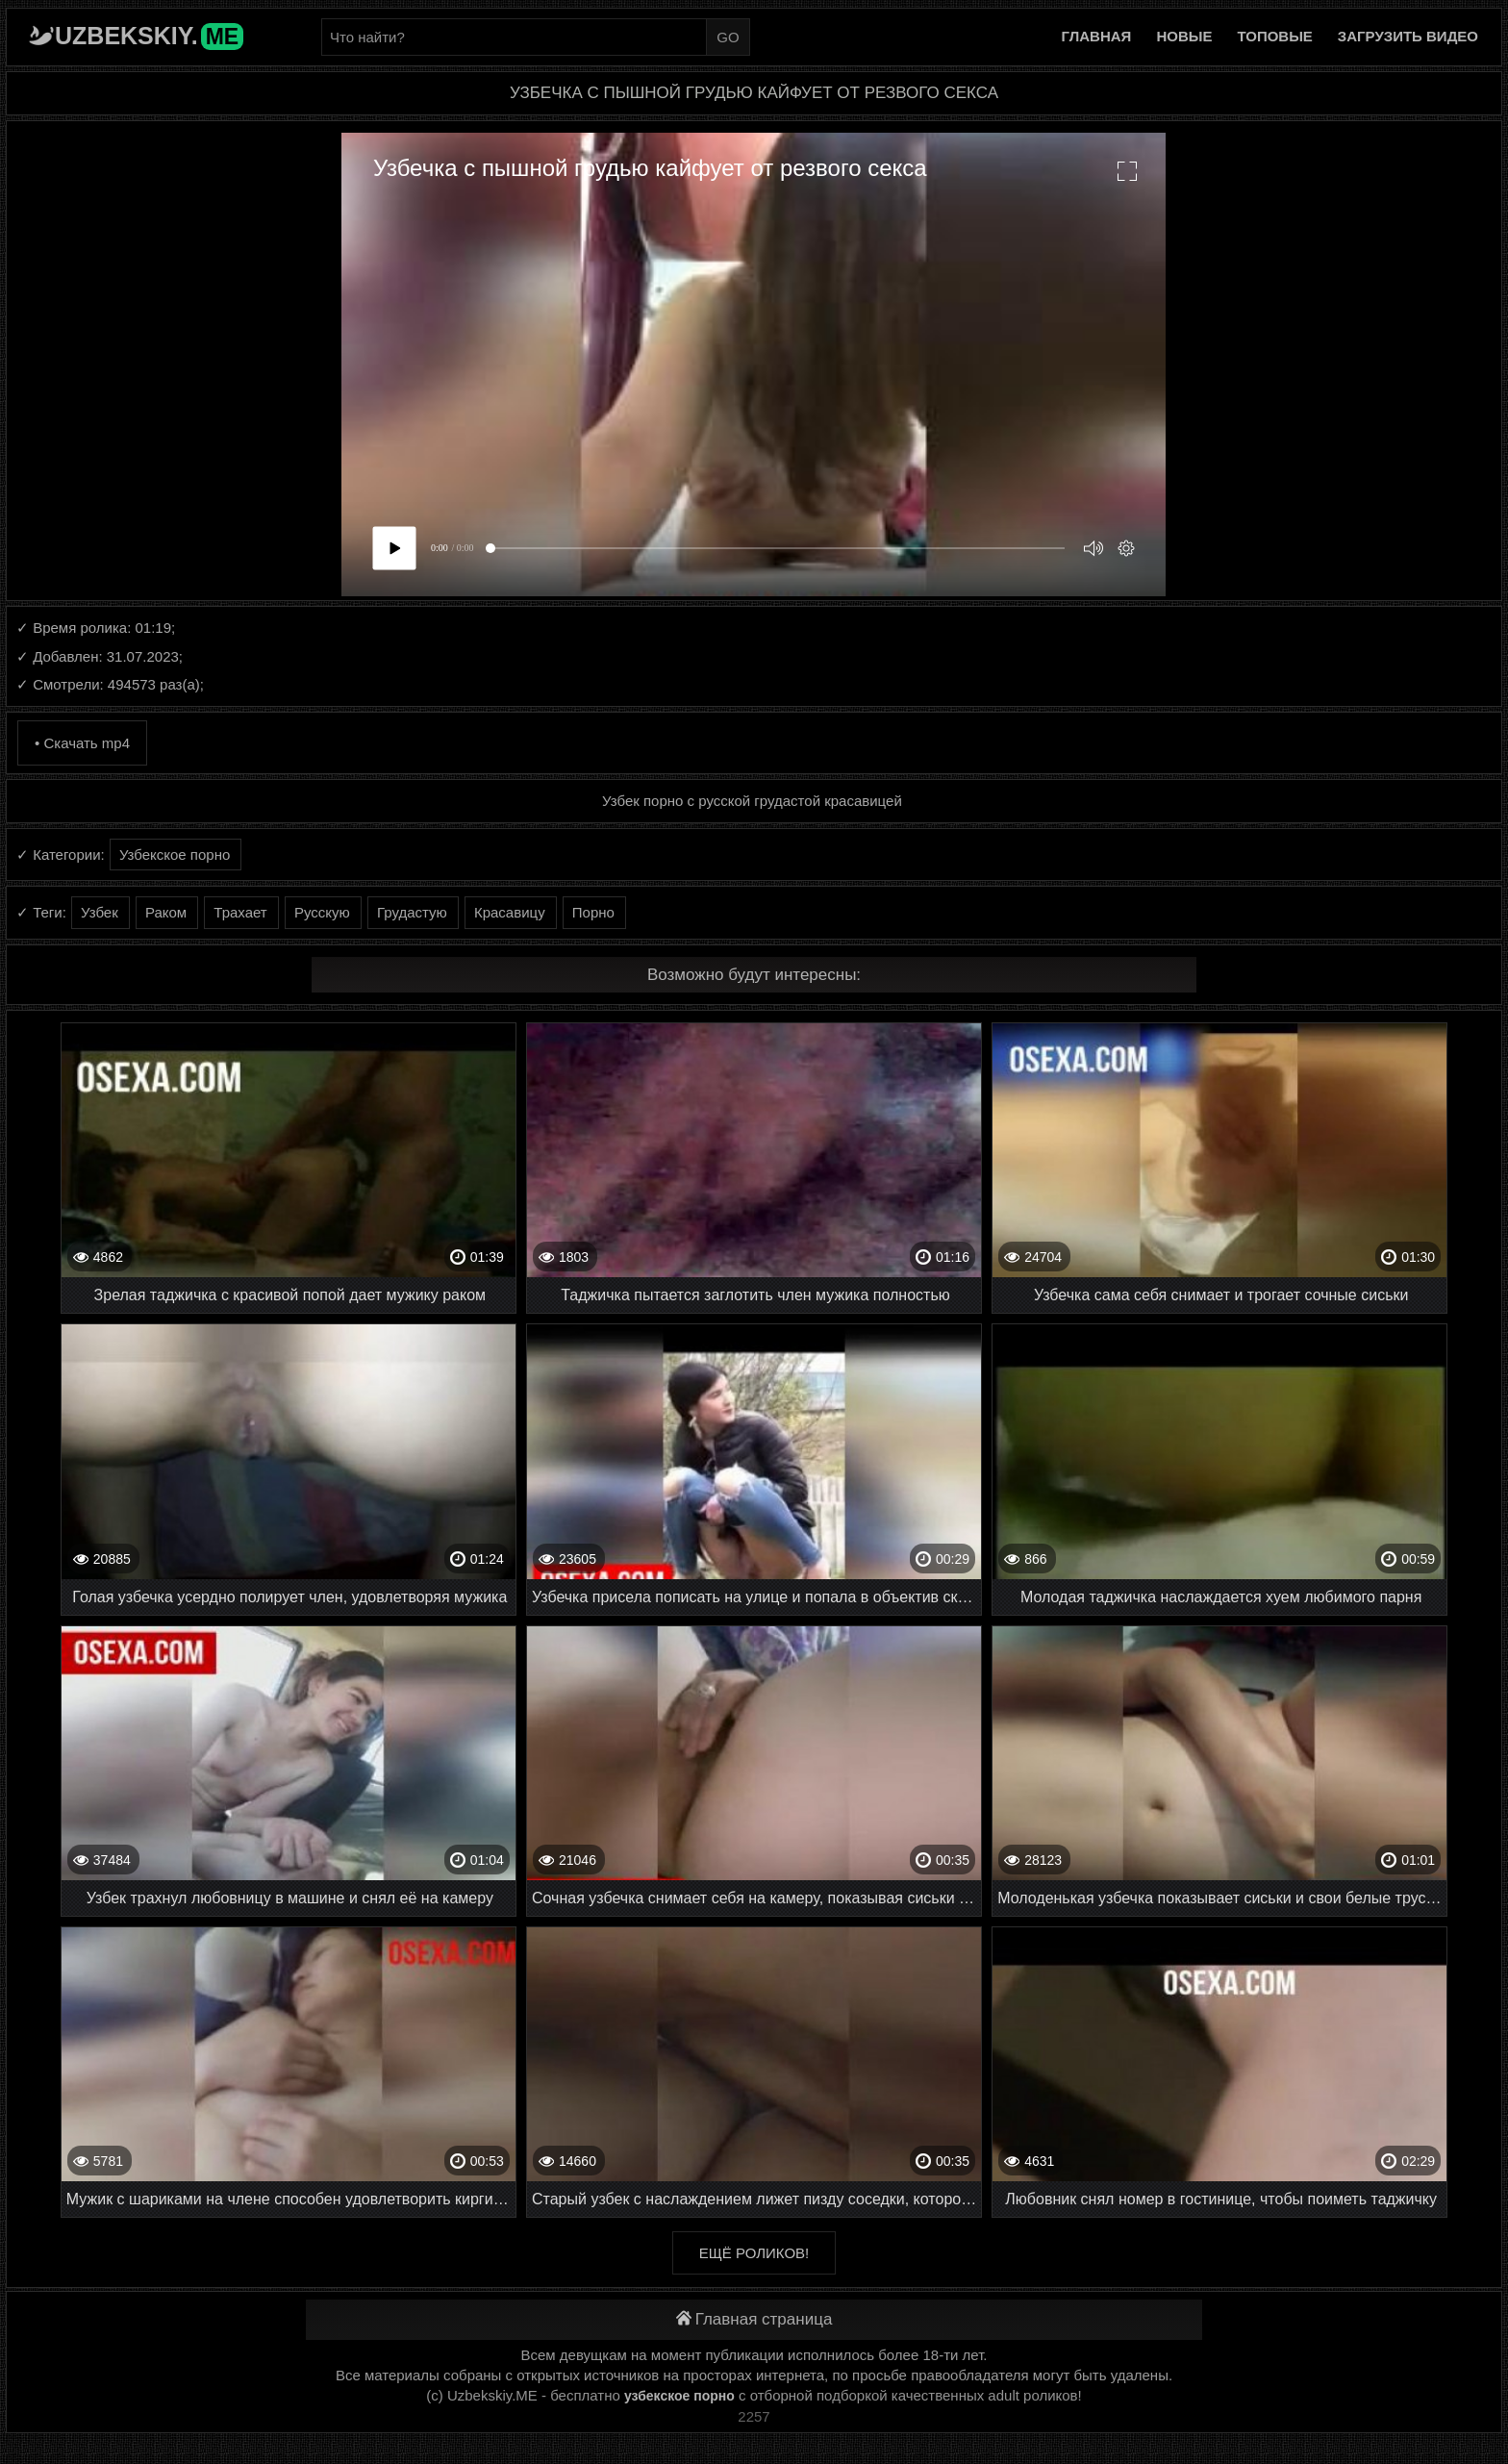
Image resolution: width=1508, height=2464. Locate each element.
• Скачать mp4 (82, 743)
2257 (753, 2416)
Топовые (1274, 36)
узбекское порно (679, 2395)
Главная (1097, 36)
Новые (1184, 36)
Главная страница (754, 2319)
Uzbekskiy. (149, 35)
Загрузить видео (1408, 36)
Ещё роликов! (754, 2253)
